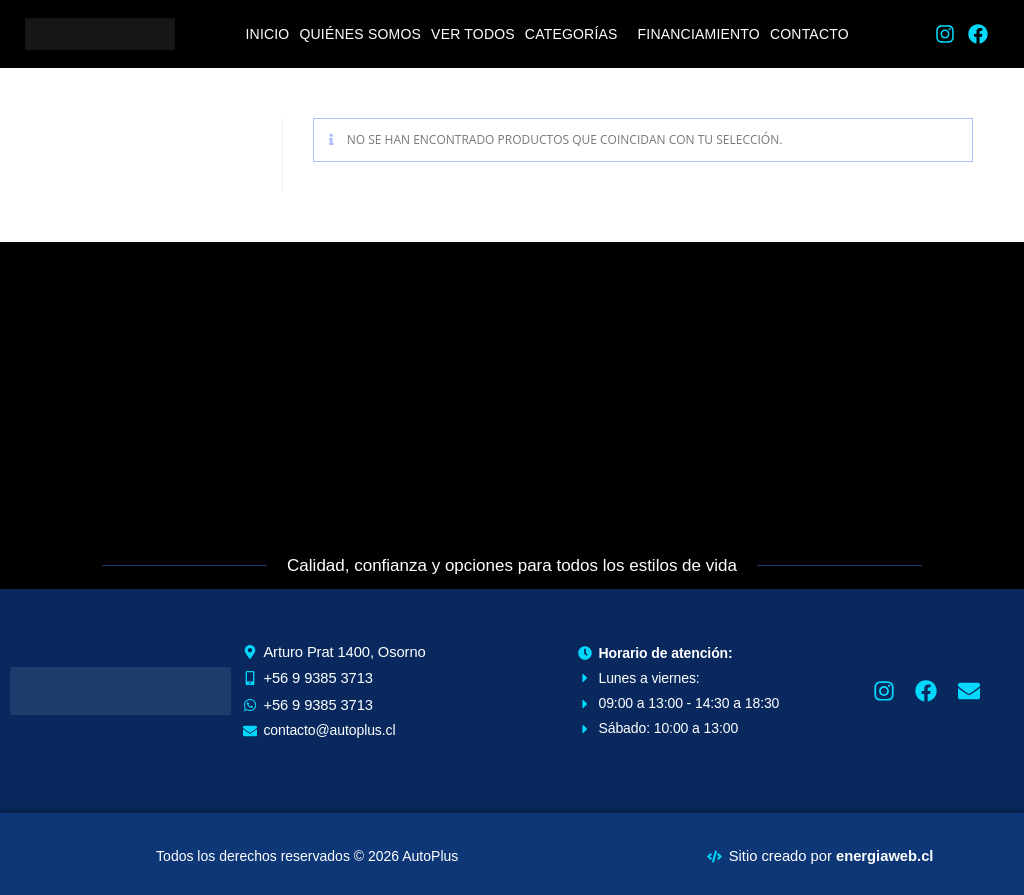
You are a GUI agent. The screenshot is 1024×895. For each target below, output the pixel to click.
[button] (576, 34)
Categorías (571, 34)
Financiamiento (699, 34)
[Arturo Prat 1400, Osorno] (512, 392)
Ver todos (473, 34)
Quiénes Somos (360, 34)
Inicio (267, 34)
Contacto (809, 34)
